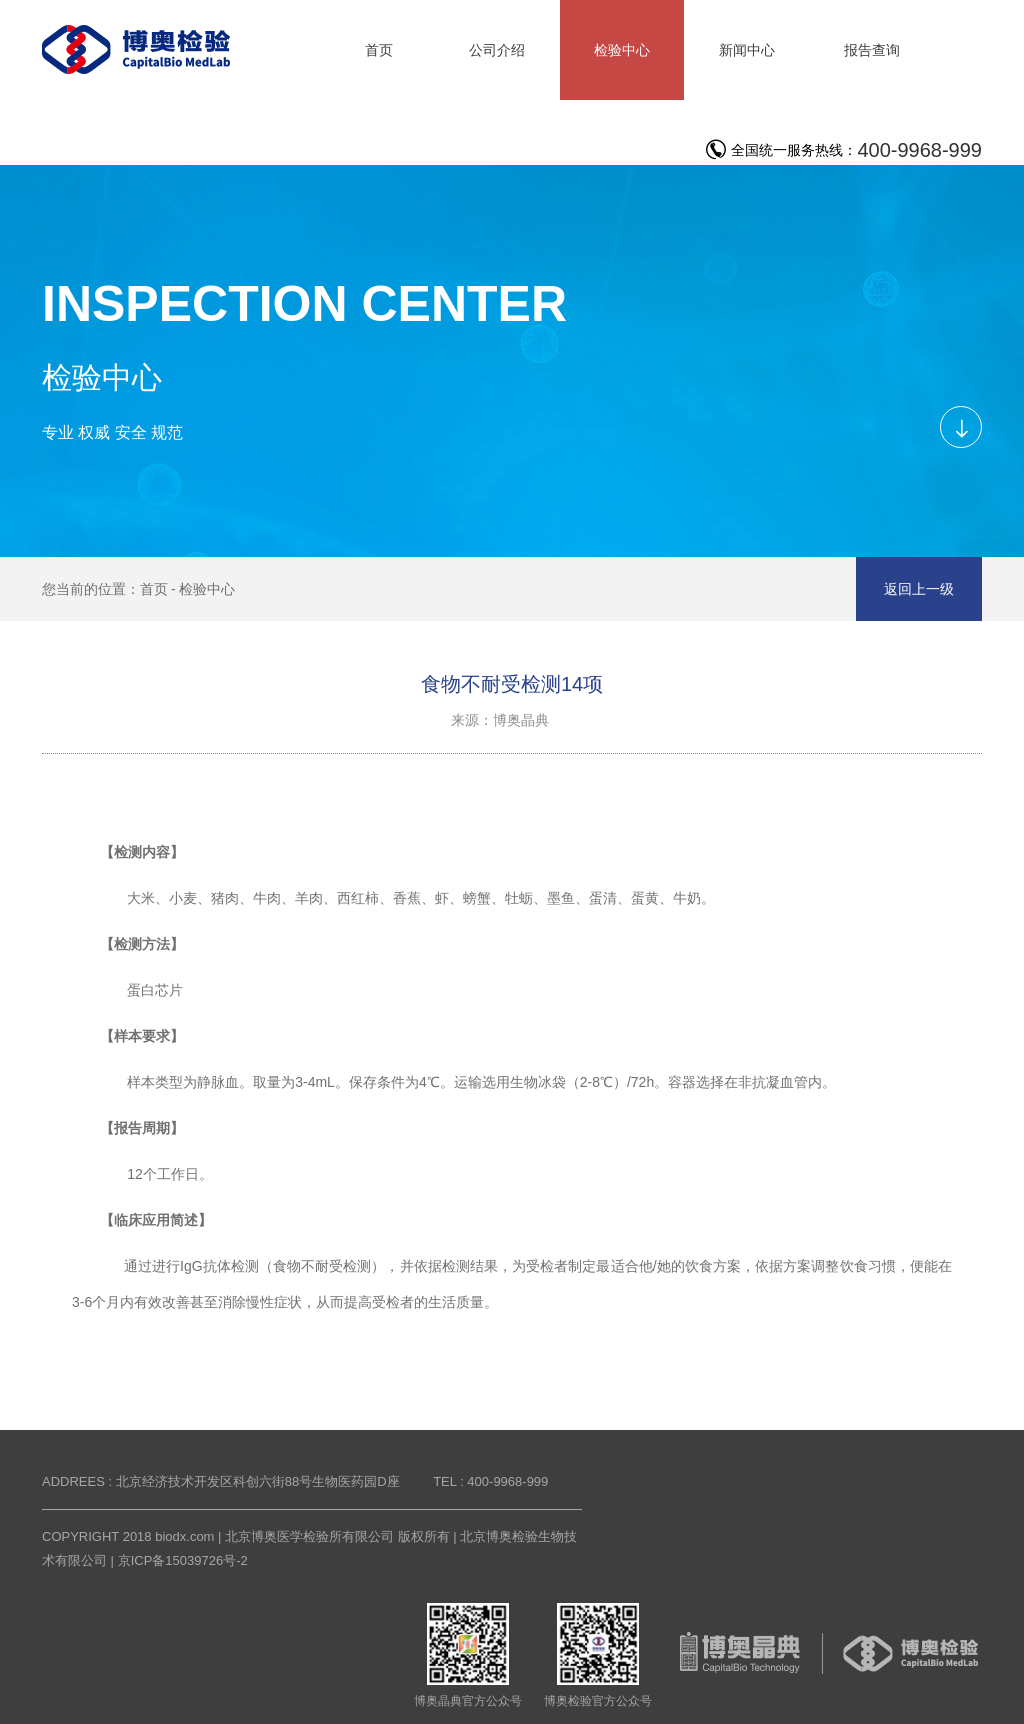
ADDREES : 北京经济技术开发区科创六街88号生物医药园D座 (221, 1481)
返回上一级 (919, 589)
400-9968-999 (919, 150)
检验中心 (207, 589)
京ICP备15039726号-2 (183, 1560)
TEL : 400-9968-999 (490, 1481)
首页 (154, 589)
